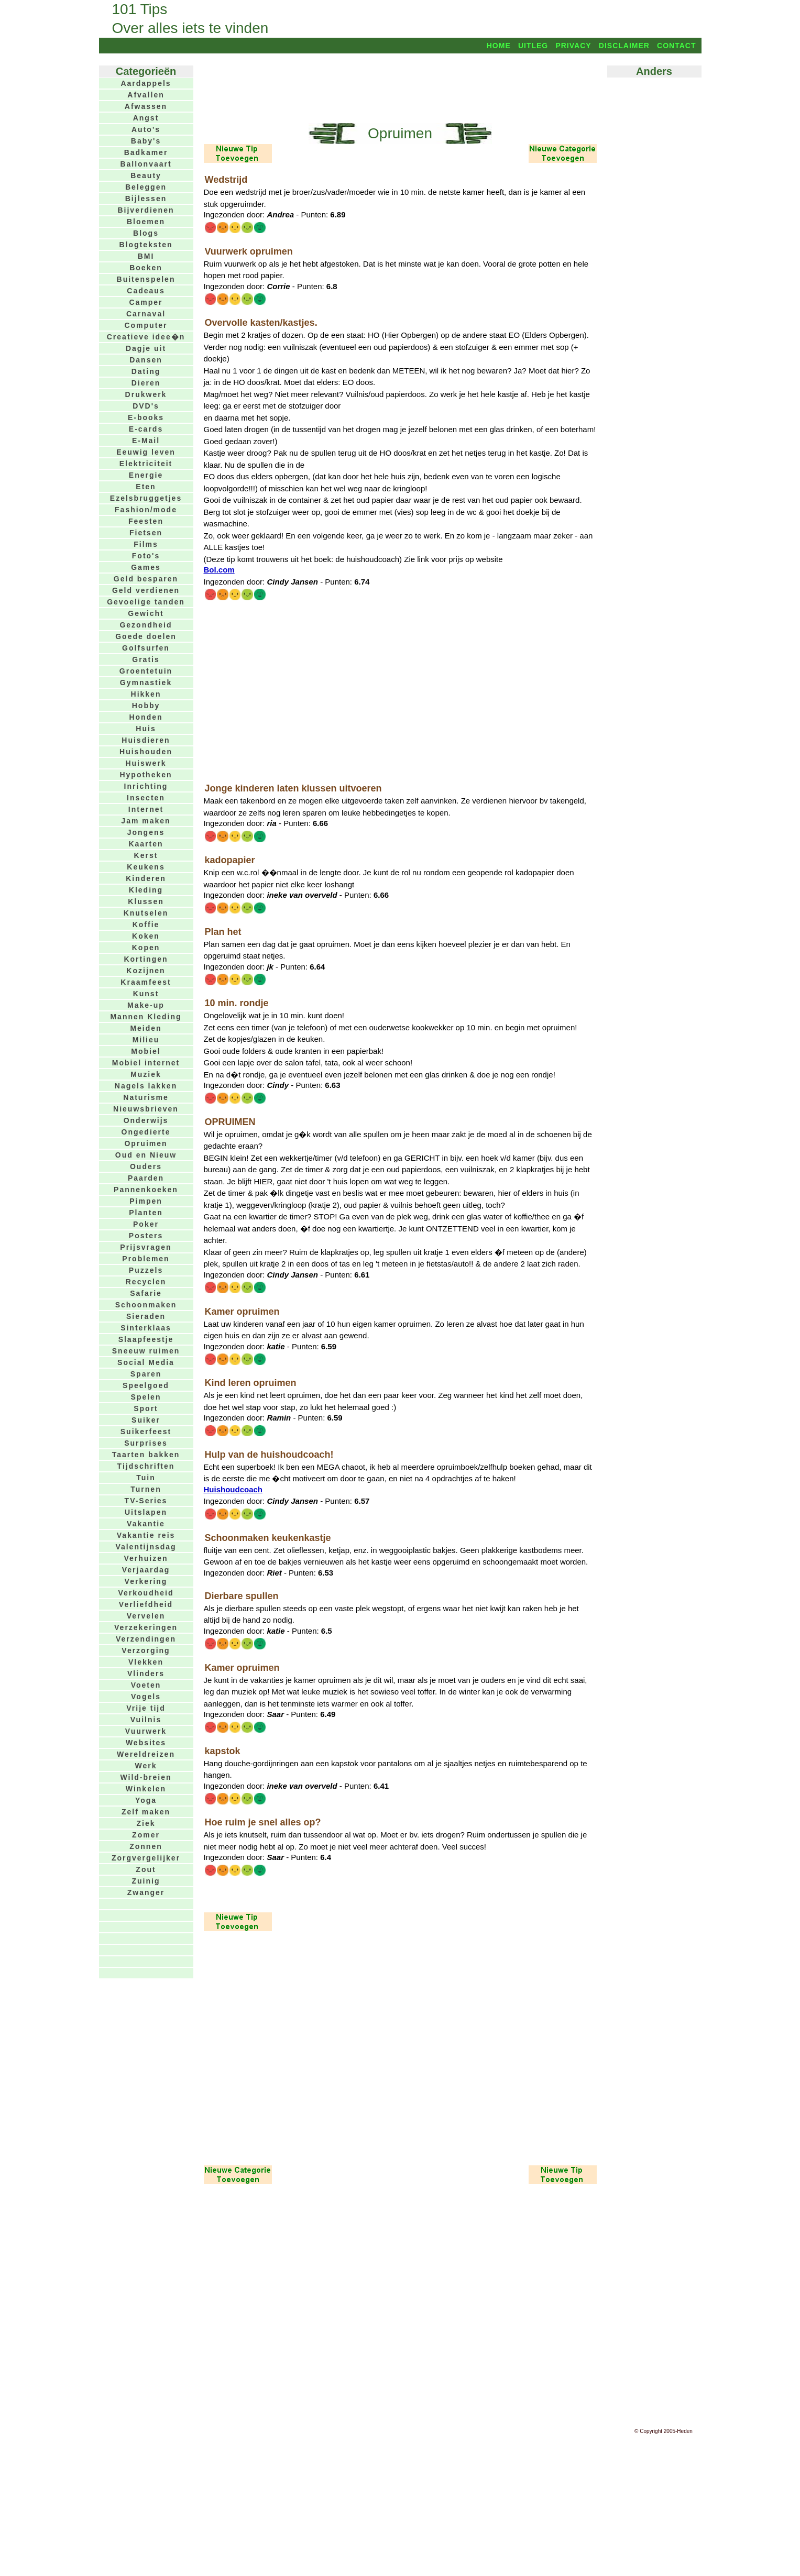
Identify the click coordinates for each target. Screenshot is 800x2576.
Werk (146, 1766)
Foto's (146, 556)
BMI (146, 256)
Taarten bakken (146, 1454)
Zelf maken (146, 1812)
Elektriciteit (145, 463)
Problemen (145, 1258)
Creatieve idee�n (146, 337)
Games (146, 567)
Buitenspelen (146, 279)
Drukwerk (146, 394)
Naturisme (145, 1097)
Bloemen (146, 221)
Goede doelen (146, 636)
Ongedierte (146, 1132)
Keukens (146, 867)
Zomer (146, 1835)
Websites (146, 1742)
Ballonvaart (145, 164)
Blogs (146, 233)
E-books (146, 417)
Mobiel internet (146, 1063)
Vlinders (146, 1673)
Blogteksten (145, 244)
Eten (146, 486)
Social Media (145, 1362)
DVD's (146, 406)
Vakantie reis (146, 1535)
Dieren (146, 383)
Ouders (146, 1166)
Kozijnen (145, 970)
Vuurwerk (146, 1731)
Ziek (145, 1823)
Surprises (146, 1443)
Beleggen (146, 187)
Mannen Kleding (145, 1016)
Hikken (146, 694)
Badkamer (146, 152)
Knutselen (146, 913)
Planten (146, 1212)
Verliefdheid (146, 1604)
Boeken (145, 267)
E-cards (146, 429)
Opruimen (145, 1143)
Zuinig (146, 1881)
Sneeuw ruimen (146, 1351)
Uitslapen (146, 1512)
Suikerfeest (145, 1431)
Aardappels (145, 83)
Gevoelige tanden (146, 602)
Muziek (145, 1074)
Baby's (146, 141)
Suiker (145, 1420)
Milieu (146, 1040)
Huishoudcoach (233, 1489)
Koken (146, 936)
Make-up (146, 1005)
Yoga (146, 1800)
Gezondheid (145, 625)
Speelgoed (146, 1385)
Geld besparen (146, 579)
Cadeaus (146, 291)
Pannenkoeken (146, 1189)
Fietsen (145, 533)
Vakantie (146, 1524)
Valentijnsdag (145, 1547)
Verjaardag (146, 1570)
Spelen (146, 1397)
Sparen (145, 1374)
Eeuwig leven (146, 452)
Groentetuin (145, 671)
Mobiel (145, 1051)
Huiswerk (145, 763)
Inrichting (146, 786)
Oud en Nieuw (146, 1155)
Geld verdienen (146, 590)
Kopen (146, 947)
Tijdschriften (146, 1466)
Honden (145, 717)
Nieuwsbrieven (146, 1109)
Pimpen (145, 1201)
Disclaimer (624, 45)
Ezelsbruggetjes (146, 498)
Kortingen (146, 959)
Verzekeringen (146, 1627)
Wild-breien (145, 1777)
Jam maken (145, 821)
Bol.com (219, 569)
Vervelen (146, 1616)
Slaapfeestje (146, 1339)
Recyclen (146, 1282)
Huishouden (145, 751)
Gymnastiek (146, 682)
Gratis (145, 659)
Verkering (146, 1581)
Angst (146, 118)
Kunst (146, 993)
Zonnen (145, 1846)
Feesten (145, 521)
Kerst (146, 855)
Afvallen (145, 95)
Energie (146, 475)
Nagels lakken (146, 1086)
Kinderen (146, 878)
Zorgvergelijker (146, 1858)
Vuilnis (145, 1719)
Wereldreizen (146, 1754)
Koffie (146, 924)
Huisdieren (146, 740)
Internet (145, 809)
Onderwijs (146, 1120)
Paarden (146, 1178)
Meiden (145, 1028)
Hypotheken (145, 774)
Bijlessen (146, 198)
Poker (146, 1224)
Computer (145, 325)
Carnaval (146, 314)
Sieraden (146, 1316)
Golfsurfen (146, 648)
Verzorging (146, 1650)
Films (146, 544)
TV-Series (146, 1500)
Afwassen (146, 106)
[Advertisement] (400, 87)
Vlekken (145, 1662)
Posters (146, 1235)
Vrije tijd (145, 1708)
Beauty (145, 175)
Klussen (145, 901)
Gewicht (145, 613)
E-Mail (146, 440)
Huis (146, 728)
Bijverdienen (145, 210)
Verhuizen (146, 1558)
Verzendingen (146, 1639)
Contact (676, 45)
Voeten (146, 1685)
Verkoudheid (145, 1593)
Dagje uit (146, 348)
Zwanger (146, 1892)
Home (499, 45)
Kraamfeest (145, 982)
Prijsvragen (145, 1247)
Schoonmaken (146, 1305)
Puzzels (146, 1270)
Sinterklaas (145, 1328)
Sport (146, 1408)
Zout (146, 1869)
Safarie (146, 1293)
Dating (146, 371)
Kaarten (145, 844)
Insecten (146, 798)
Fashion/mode (146, 509)
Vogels (146, 1696)
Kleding (146, 890)
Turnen (145, 1489)
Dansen (145, 360)
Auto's (145, 129)
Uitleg (533, 45)
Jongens (146, 832)
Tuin (146, 1477)
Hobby (146, 705)
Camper (145, 302)
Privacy (573, 45)
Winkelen (146, 1789)
